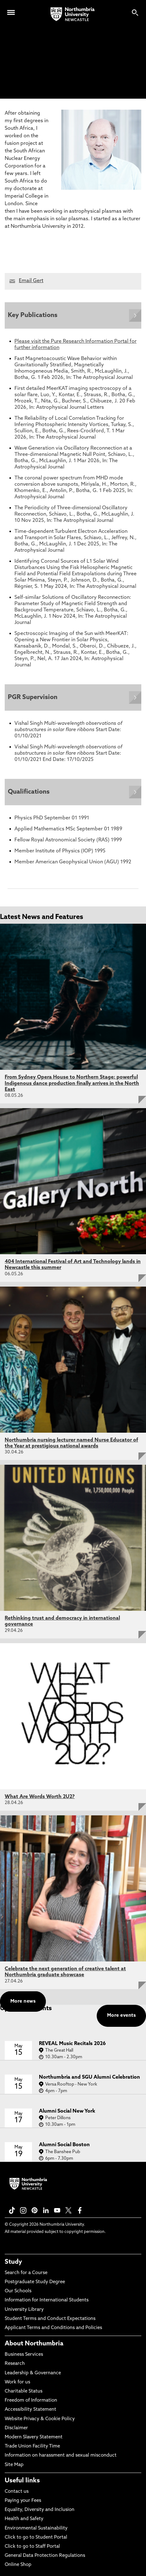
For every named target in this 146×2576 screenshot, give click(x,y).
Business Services (24, 2354)
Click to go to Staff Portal (32, 2546)
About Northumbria (34, 2344)
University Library (24, 2309)
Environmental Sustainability (36, 2528)
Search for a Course (26, 2273)
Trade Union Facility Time (32, 2446)
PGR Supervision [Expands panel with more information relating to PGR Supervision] (32, 697)
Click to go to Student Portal (36, 2537)
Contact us (17, 2491)
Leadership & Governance (33, 2373)
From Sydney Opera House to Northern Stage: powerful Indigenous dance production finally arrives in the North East (72, 1083)
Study (13, 2262)
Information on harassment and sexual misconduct (60, 2455)
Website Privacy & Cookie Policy (40, 2419)
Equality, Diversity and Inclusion (39, 2510)
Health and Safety (24, 2519)
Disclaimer (16, 2428)
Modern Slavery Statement (33, 2437)
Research (15, 2363)
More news (22, 2001)
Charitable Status (23, 2391)
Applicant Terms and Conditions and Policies (53, 2328)
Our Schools (18, 2291)
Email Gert (31, 280)
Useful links (22, 2481)
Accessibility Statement (30, 2409)
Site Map (14, 2465)
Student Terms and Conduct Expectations (50, 2318)
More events (121, 2015)
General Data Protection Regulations (45, 2555)
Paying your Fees (23, 2500)
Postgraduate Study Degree (35, 2282)
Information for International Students (47, 2300)
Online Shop (18, 2564)
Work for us (17, 2382)
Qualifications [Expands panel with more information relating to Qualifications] (29, 792)
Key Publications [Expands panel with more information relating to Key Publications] (32, 315)
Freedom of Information (31, 2400)
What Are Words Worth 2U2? (40, 1796)
